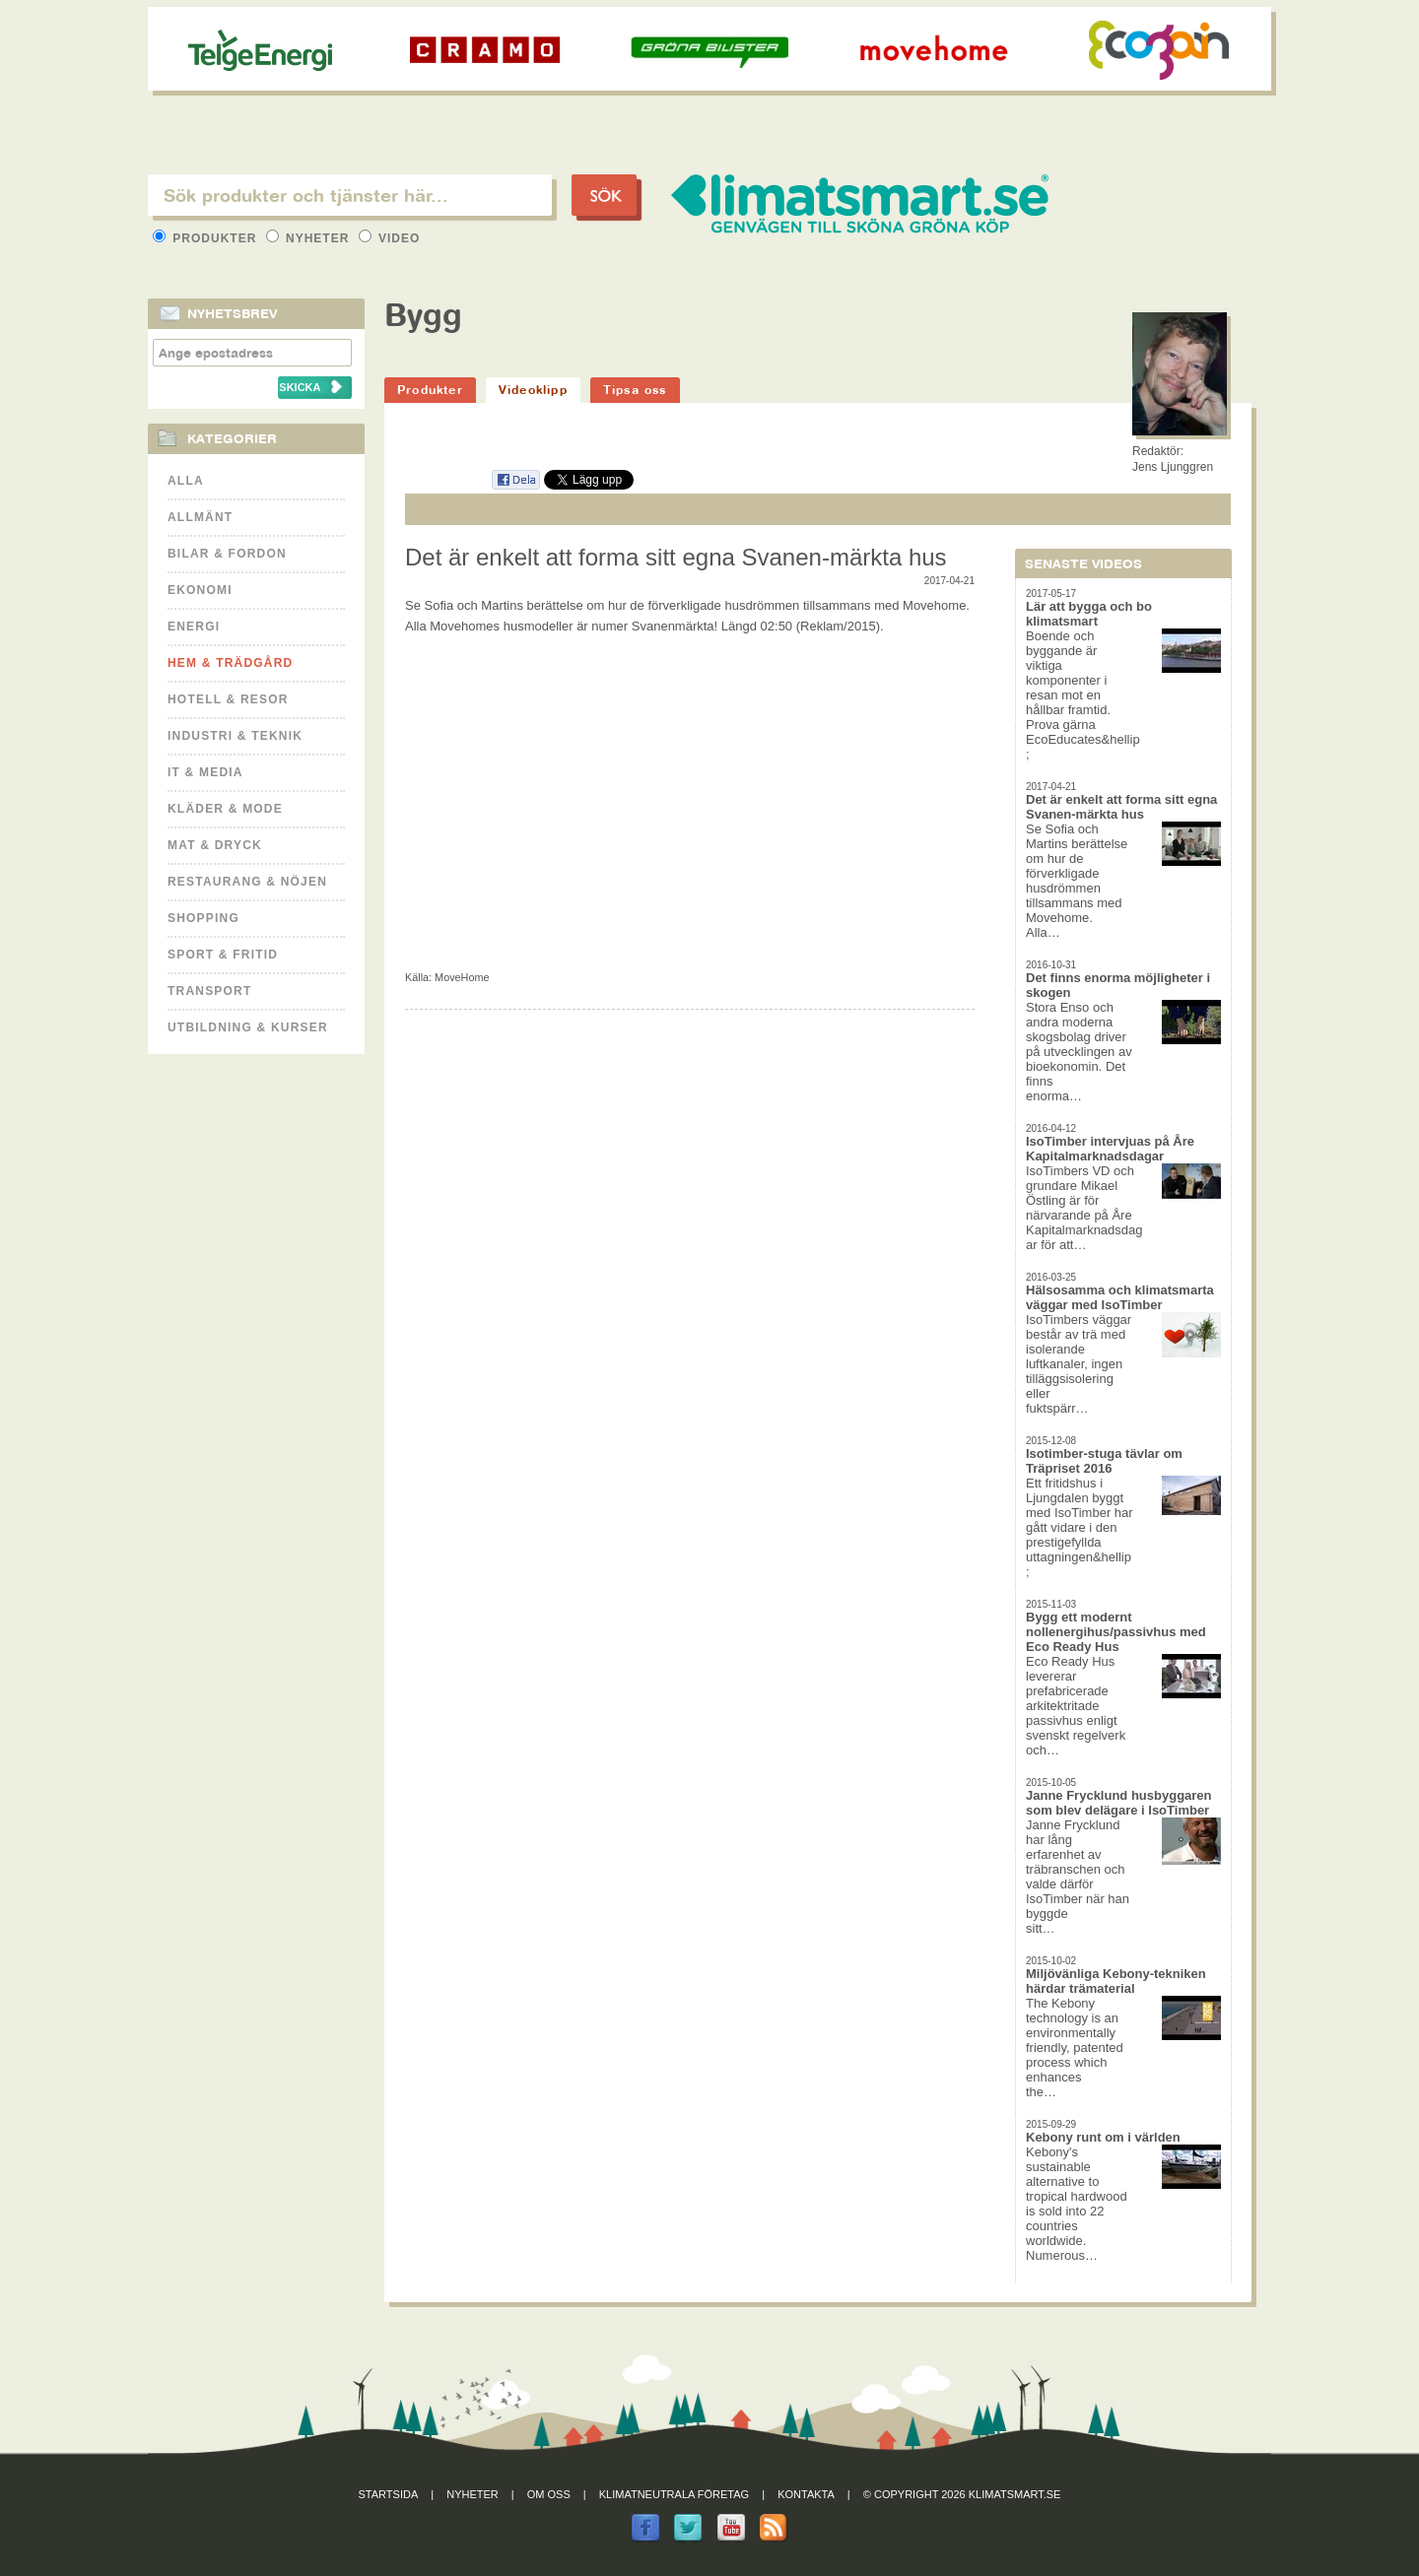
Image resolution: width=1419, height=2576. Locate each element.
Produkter (207, 238)
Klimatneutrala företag (674, 2494)
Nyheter (310, 238)
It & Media (205, 772)
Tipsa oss (635, 389)
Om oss (549, 2494)
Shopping (203, 918)
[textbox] (350, 195)
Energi (194, 626)
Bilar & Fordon (227, 554)
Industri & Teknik (235, 736)
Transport (209, 991)
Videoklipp (533, 389)
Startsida (389, 2494)
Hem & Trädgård (230, 663)
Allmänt (200, 517)
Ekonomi (200, 590)
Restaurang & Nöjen (247, 882)
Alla (186, 481)
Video (390, 238)
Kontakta (806, 2494)
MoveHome (462, 977)
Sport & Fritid (223, 954)
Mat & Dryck (215, 845)
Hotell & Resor (228, 699)
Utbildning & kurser (248, 1027)
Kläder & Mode (225, 809)
